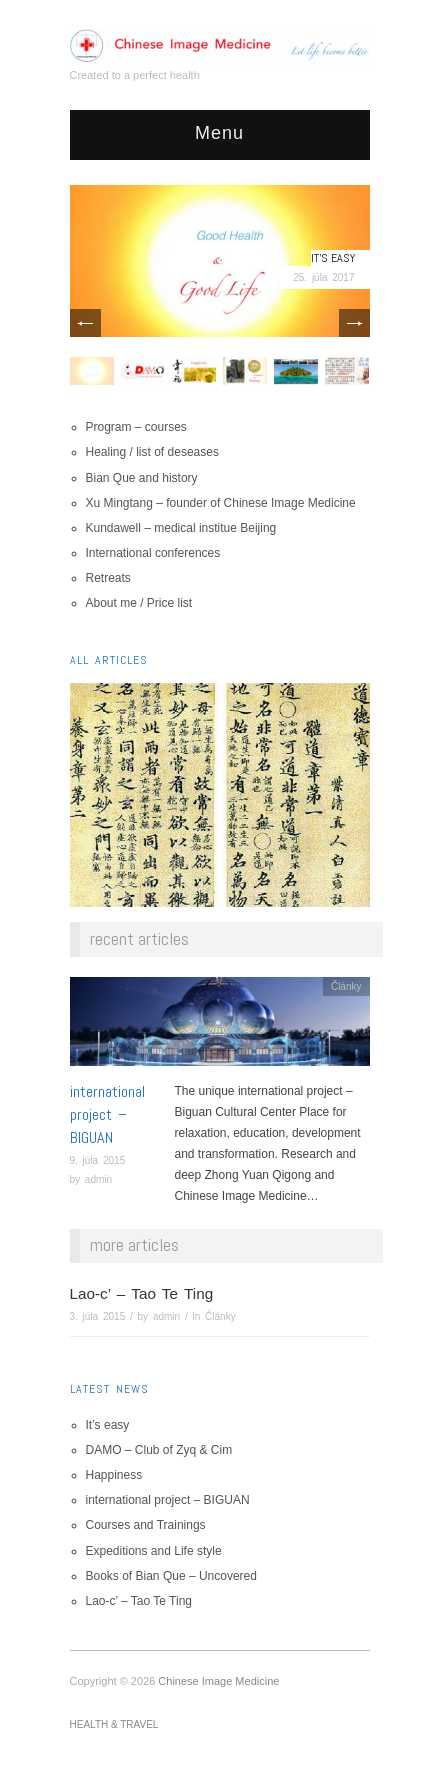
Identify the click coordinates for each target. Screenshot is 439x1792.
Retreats (108, 578)
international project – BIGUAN (107, 1114)
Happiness (114, 1475)
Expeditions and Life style (154, 1551)
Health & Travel (114, 1724)
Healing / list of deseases (152, 452)
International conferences (153, 553)
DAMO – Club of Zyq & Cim (159, 1450)
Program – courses (136, 427)
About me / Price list (139, 603)
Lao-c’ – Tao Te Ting (142, 1293)
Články (346, 986)
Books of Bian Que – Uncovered (171, 1576)
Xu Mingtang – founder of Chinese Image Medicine (221, 503)
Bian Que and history (142, 478)
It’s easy (333, 258)
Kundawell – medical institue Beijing (181, 528)
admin (98, 1179)
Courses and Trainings (146, 1525)
